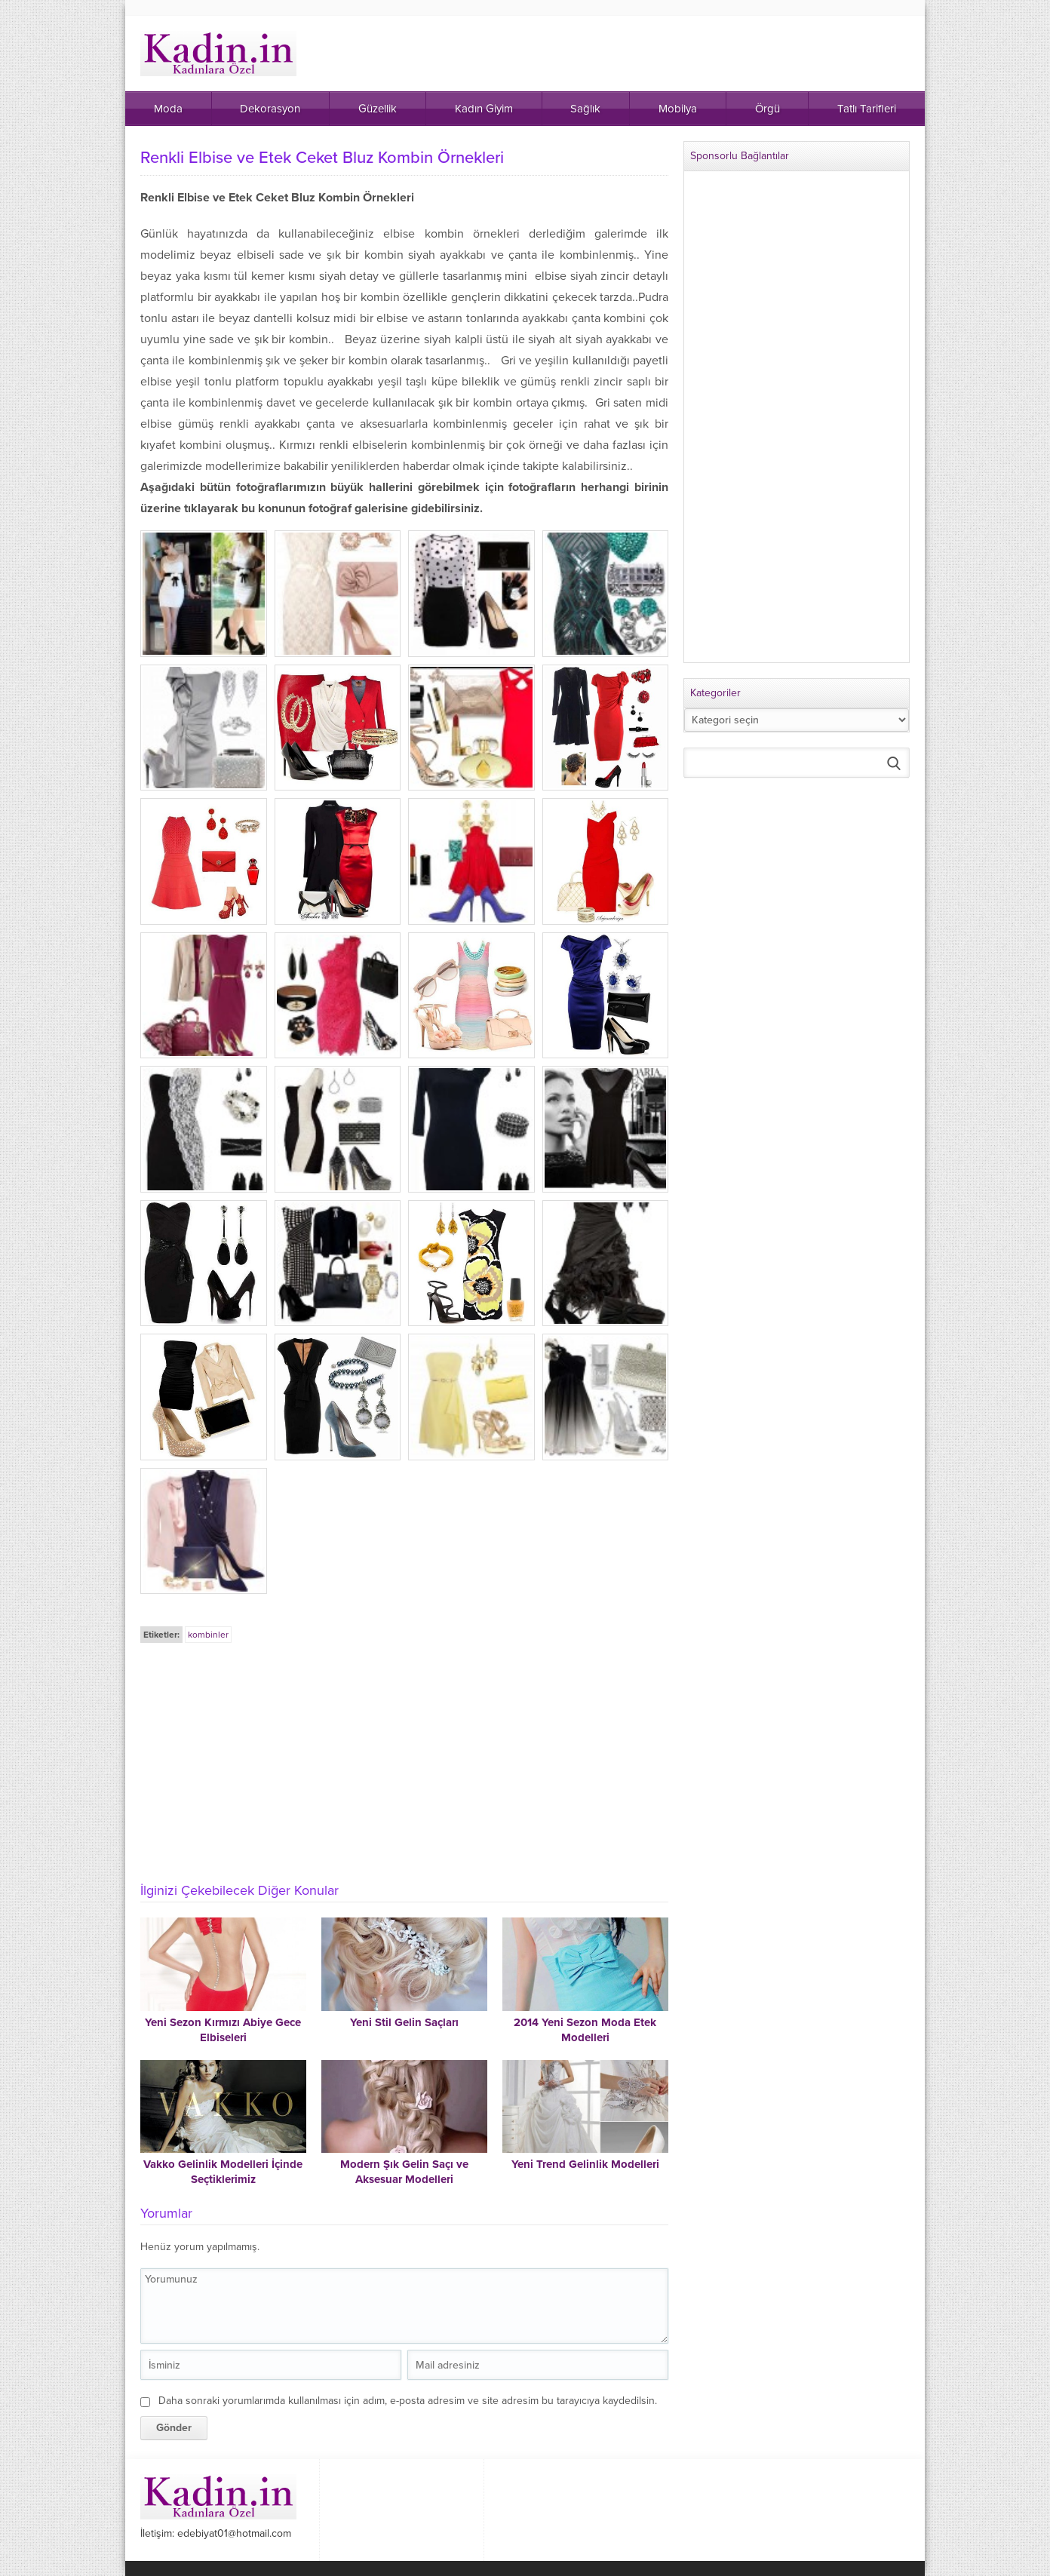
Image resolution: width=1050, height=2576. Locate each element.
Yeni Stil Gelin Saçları (404, 2022)
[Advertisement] (404, 1758)
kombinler (208, 1634)
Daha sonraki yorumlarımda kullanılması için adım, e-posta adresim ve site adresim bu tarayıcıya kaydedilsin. (407, 2400)
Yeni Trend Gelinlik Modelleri (585, 2164)
